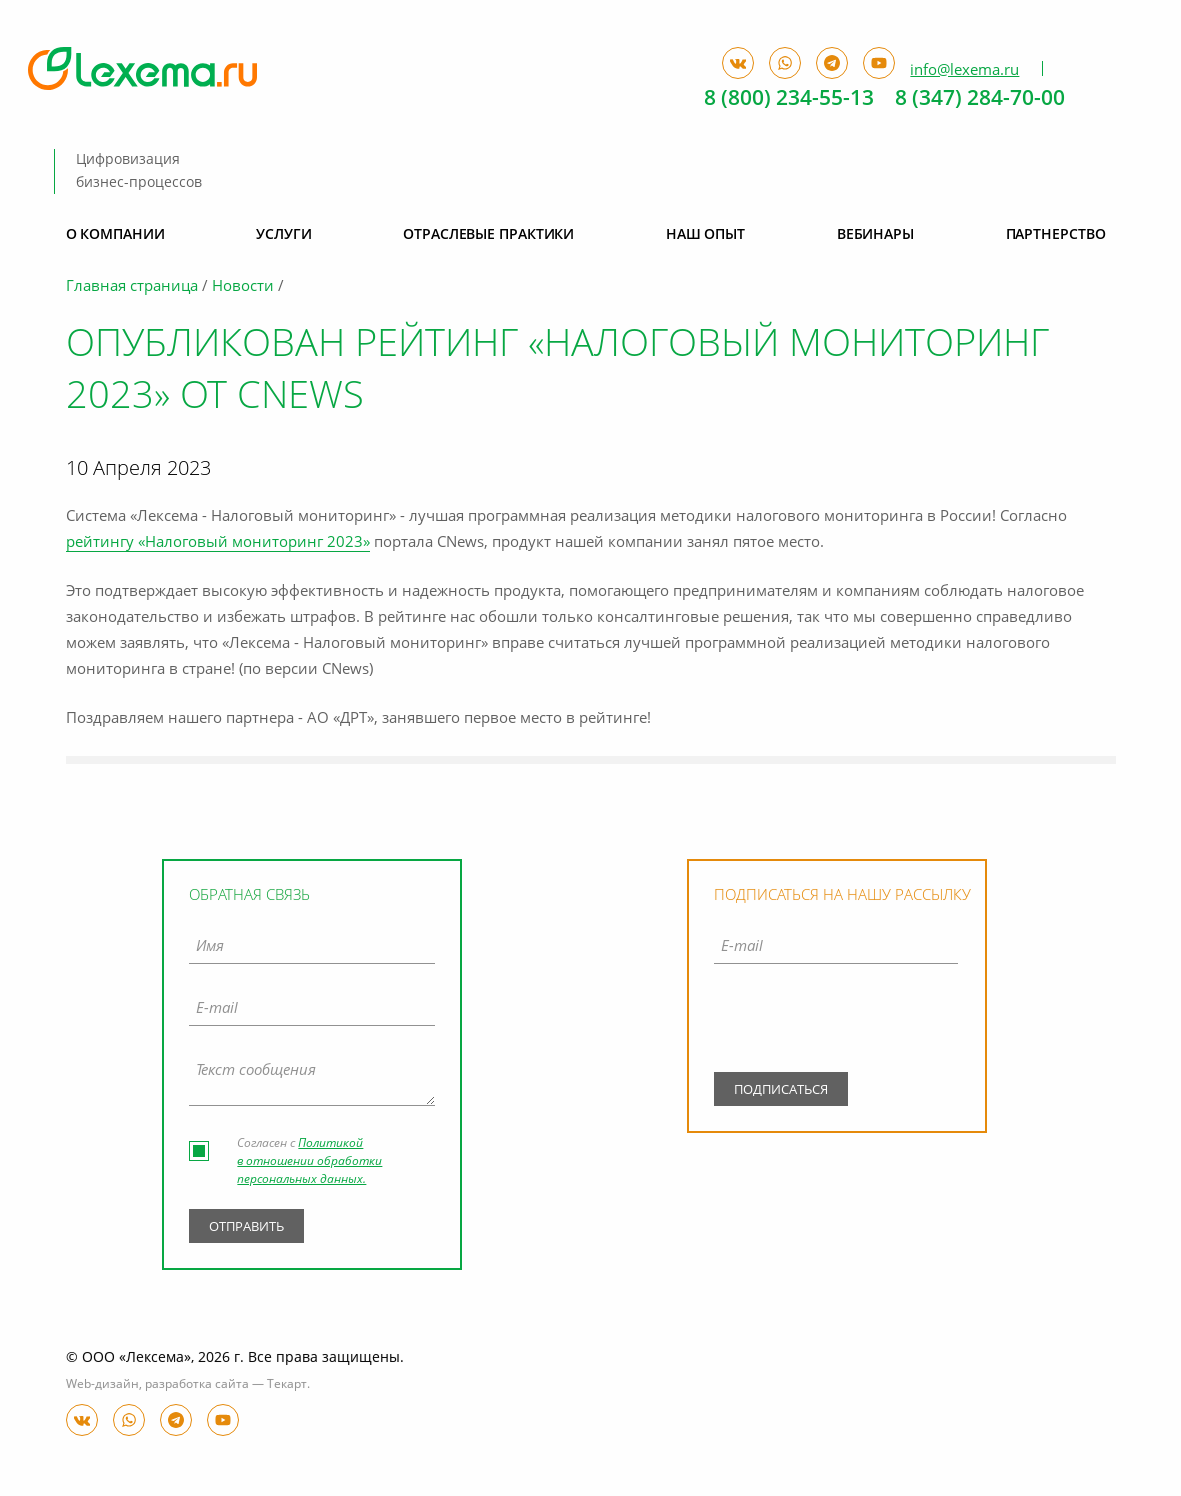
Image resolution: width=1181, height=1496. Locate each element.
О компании (115, 235)
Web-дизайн (102, 1385)
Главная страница (132, 287)
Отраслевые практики (488, 235)
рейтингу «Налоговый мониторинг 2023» (218, 543)
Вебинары (875, 235)
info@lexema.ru (964, 70)
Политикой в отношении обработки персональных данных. (309, 1162)
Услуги (283, 235)
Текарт (287, 1385)
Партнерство (1056, 235)
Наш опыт (705, 235)
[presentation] (835, 1023)
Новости (243, 287)
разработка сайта (197, 1385)
